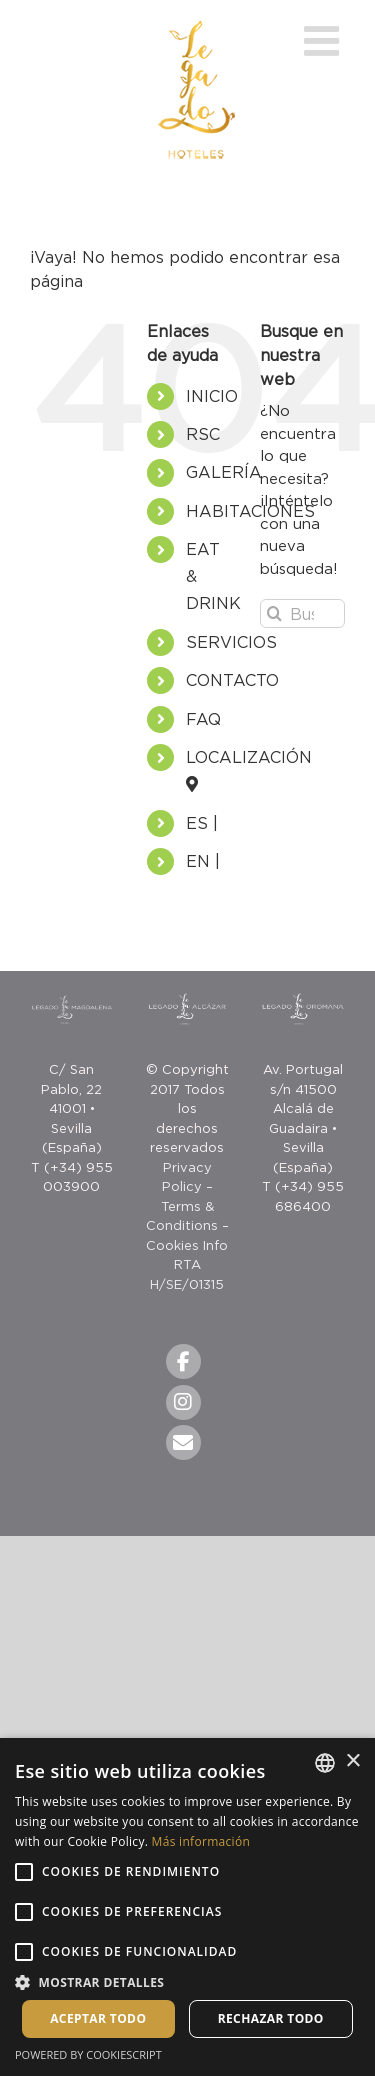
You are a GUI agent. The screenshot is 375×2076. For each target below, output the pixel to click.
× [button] (352, 1761)
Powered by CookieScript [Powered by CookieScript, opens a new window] (88, 2054)
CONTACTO (232, 680)
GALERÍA (224, 472)
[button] (187, 1982)
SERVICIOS (231, 642)
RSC (203, 434)
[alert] (187, 1907)
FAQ (203, 719)
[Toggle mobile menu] (324, 40)
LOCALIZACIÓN (256, 757)
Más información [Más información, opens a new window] (201, 1841)
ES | (202, 823)
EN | (203, 861)
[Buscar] (274, 613)
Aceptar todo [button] (98, 2018)
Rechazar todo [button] (271, 2018)
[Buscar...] (302, 613)
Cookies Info (187, 1245)
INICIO (212, 396)
